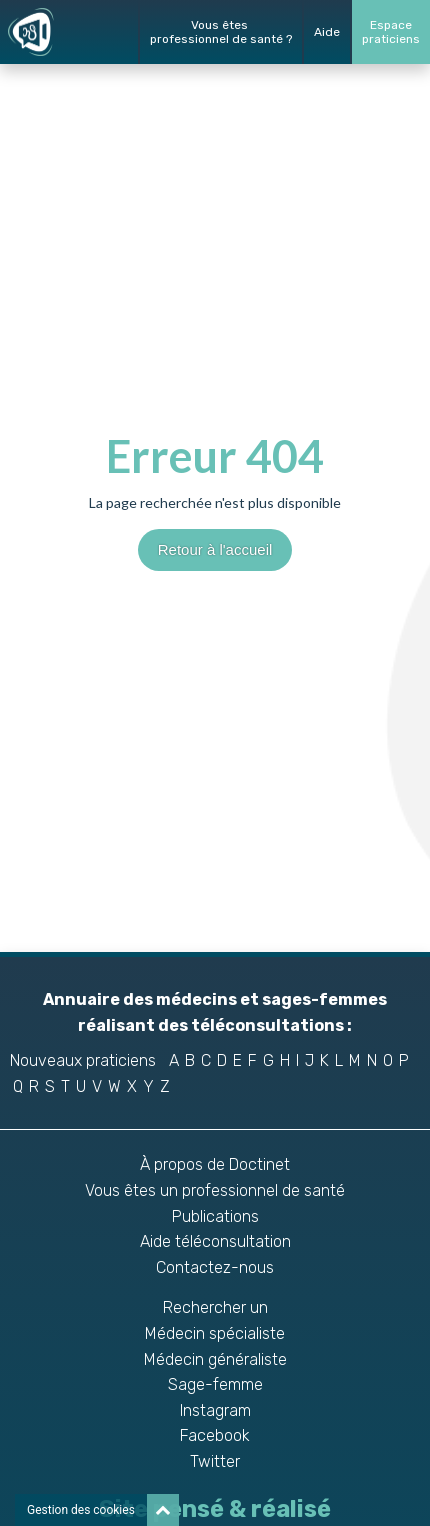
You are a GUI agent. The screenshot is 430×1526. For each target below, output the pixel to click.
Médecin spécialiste (215, 1333)
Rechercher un (215, 1307)
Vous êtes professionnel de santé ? (221, 32)
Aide (327, 32)
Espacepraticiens (391, 32)
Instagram (215, 1410)
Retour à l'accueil (215, 549)
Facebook (215, 1435)
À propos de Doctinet (215, 1164)
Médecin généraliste (215, 1359)
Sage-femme (215, 1384)
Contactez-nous (215, 1267)
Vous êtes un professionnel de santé (215, 1190)
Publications (215, 1216)
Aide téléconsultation (215, 1241)
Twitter (215, 1461)
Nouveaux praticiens (83, 1060)
